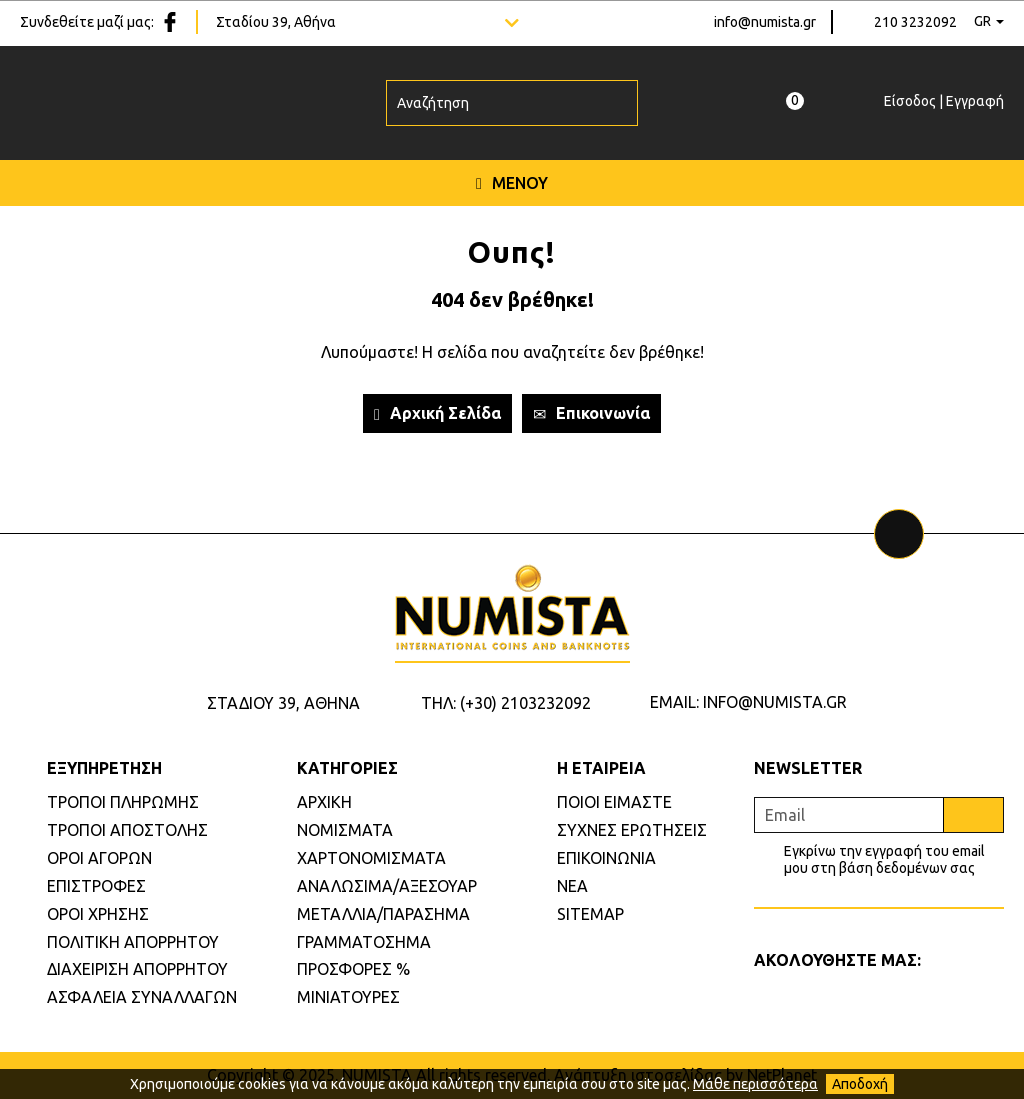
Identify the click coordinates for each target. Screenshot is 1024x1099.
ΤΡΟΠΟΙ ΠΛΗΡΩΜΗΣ (123, 802)
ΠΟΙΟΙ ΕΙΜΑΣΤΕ (614, 802)
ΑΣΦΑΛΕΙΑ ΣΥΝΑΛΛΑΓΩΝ (142, 997)
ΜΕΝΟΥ (512, 183)
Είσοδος (910, 101)
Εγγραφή (975, 101)
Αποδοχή (860, 1084)
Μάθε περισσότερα (755, 1084)
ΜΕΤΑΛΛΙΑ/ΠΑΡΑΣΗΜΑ (383, 914)
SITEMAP (590, 914)
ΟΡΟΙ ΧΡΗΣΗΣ (98, 914)
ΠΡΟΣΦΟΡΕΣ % (353, 969)
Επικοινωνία (591, 413)
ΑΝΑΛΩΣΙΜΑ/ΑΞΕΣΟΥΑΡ (387, 886)
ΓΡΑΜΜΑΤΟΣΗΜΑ (364, 942)
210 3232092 (915, 22)
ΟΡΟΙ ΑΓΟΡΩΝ (99, 858)
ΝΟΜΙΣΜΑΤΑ (345, 830)
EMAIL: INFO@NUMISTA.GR (748, 702)
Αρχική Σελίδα (437, 413)
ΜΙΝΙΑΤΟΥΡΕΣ (348, 997)
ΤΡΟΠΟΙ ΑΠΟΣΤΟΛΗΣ (127, 830)
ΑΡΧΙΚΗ (324, 802)
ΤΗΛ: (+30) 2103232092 (506, 703)
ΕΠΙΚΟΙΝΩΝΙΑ (606, 858)
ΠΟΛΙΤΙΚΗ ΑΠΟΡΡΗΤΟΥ (133, 942)
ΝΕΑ (572, 886)
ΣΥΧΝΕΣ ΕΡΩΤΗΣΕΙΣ (632, 830)
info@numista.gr (765, 22)
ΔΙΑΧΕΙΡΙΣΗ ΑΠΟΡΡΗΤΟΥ (137, 969)
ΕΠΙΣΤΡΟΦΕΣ (96, 886)
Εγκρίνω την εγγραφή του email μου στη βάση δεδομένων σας (884, 859)
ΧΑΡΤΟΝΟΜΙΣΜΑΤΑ (371, 858)
